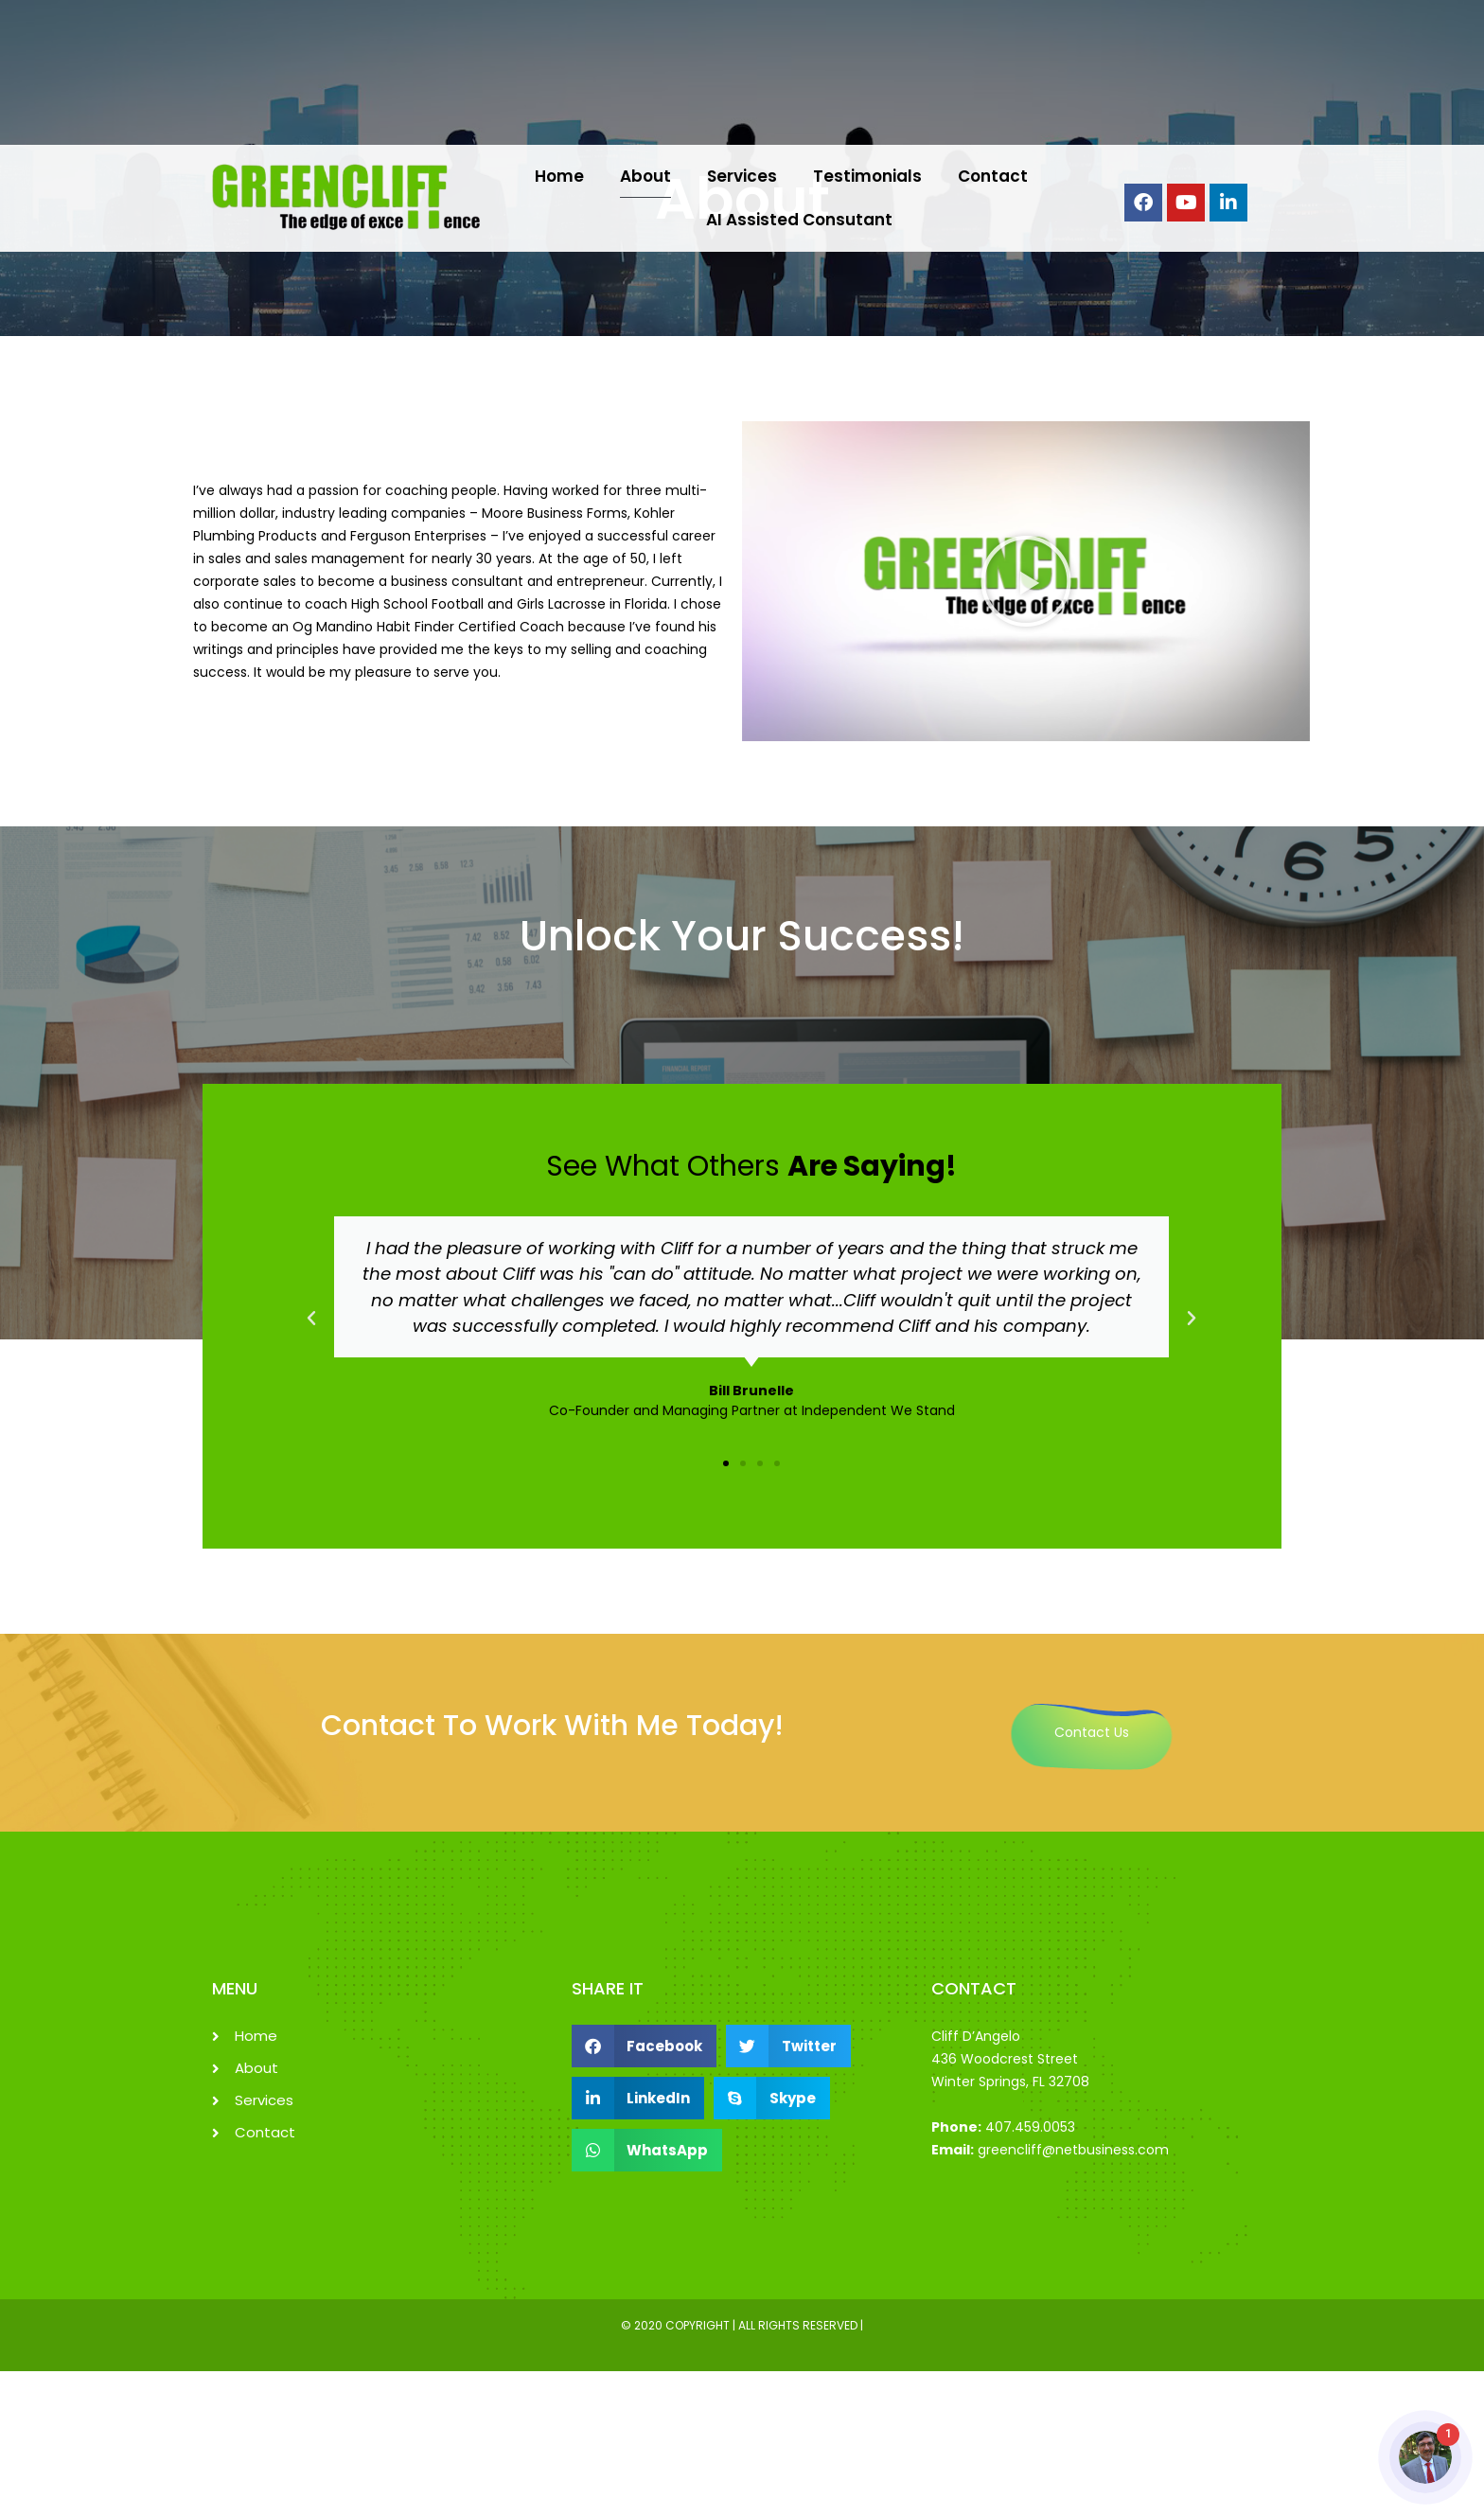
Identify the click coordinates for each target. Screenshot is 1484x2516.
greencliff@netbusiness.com (1073, 2149)
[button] (1026, 581)
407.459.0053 (1030, 2126)
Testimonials (867, 176)
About (645, 176)
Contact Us (1091, 1732)
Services (742, 176)
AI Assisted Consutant (799, 219)
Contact (993, 176)
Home (559, 176)
